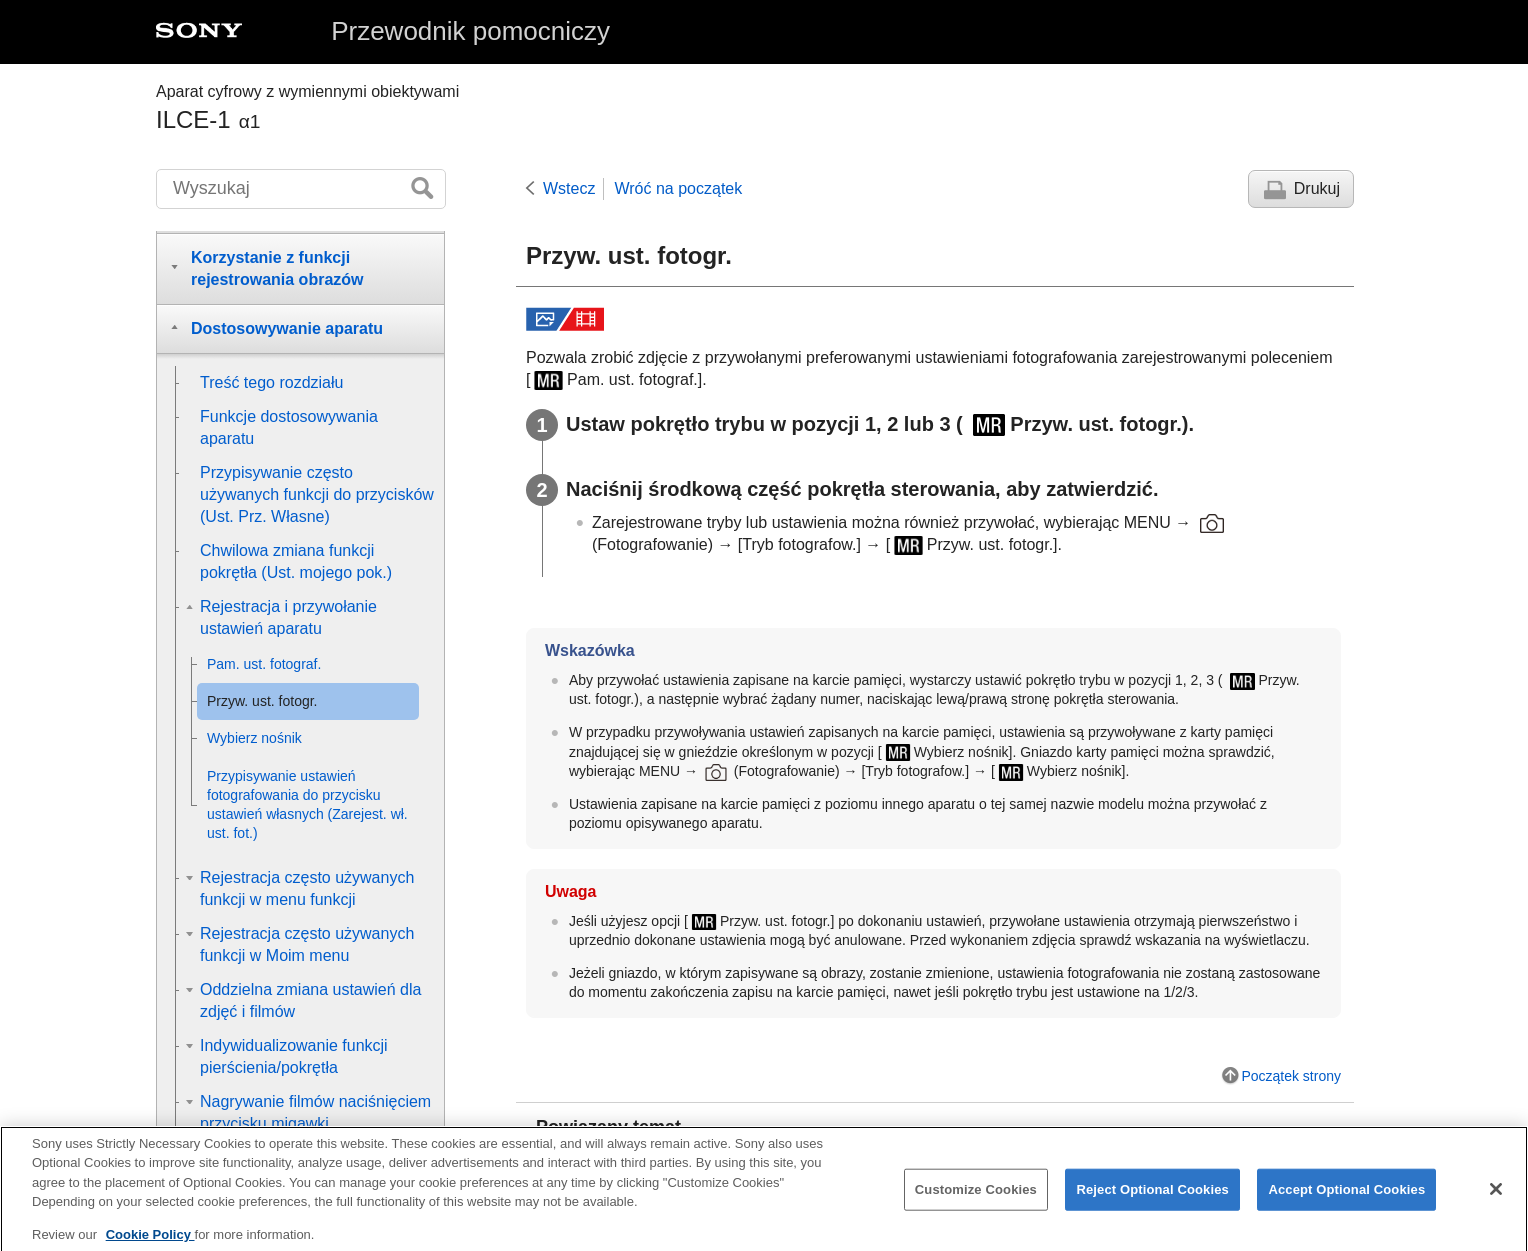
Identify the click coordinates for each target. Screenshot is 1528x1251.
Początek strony (1291, 1076)
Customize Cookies (976, 1201)
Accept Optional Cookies (1346, 1201)
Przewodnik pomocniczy (470, 31)
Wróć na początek (678, 188)
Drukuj (1317, 188)
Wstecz (569, 188)
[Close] (1496, 1201)
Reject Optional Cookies (1152, 1201)
